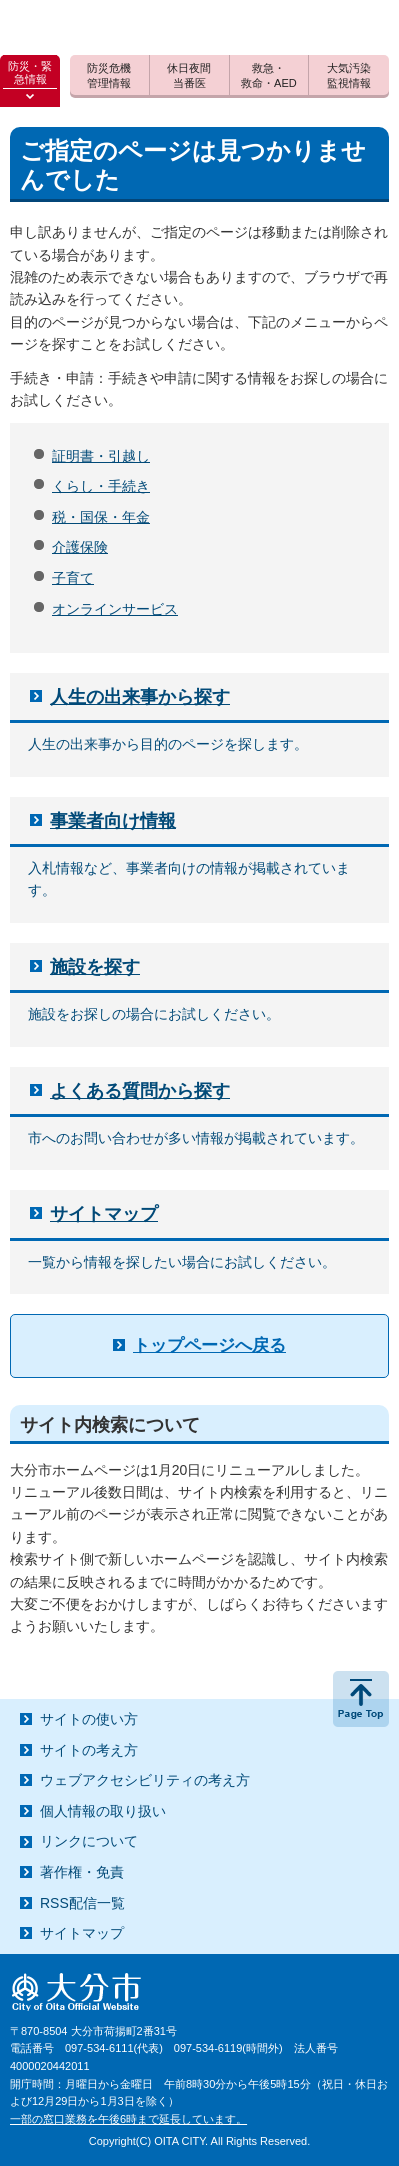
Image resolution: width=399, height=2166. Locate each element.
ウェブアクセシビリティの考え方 (145, 1780)
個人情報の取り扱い (103, 1811)
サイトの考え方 (89, 1750)
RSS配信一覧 (82, 1903)
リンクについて (89, 1841)
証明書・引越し (101, 456)
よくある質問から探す (140, 1091)
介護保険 (80, 547)
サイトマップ (104, 1214)
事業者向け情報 (113, 821)
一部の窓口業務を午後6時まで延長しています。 (128, 2119)
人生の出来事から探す (140, 697)
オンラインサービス (115, 609)
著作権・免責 (82, 1872)
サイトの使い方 (89, 1719)
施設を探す (95, 967)
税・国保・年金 (101, 517)
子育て (73, 578)
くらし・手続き (101, 486)
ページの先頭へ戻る (361, 1699)
